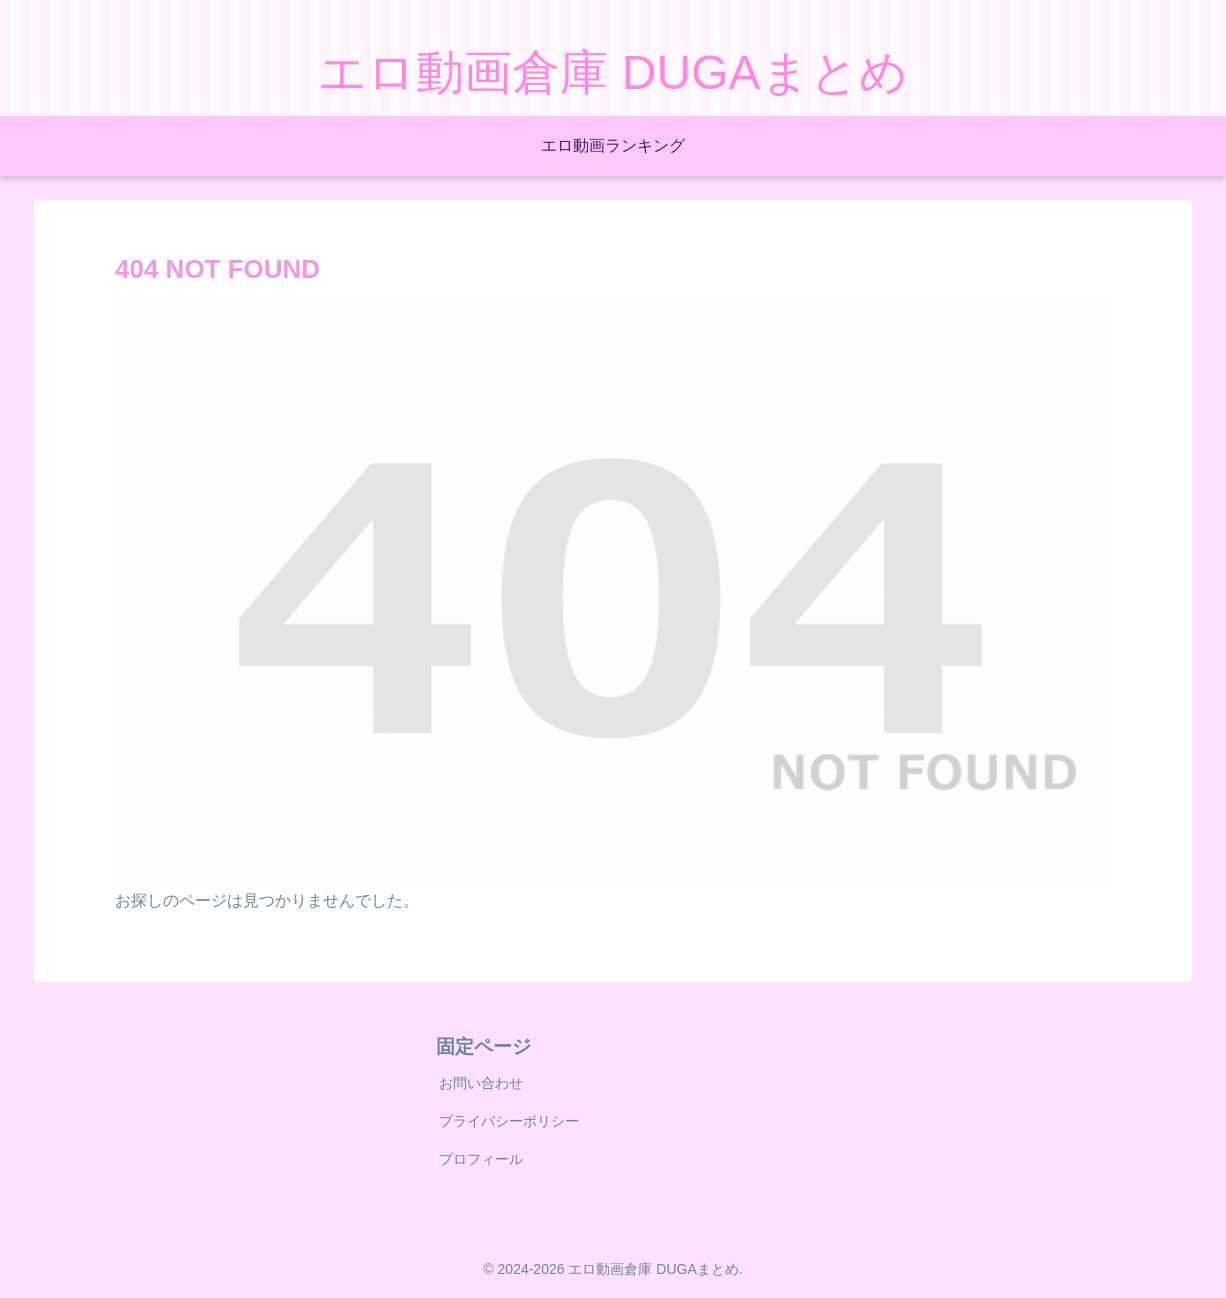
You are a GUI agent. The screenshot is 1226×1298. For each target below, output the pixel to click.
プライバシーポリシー (509, 1121)
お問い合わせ (481, 1083)
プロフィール (481, 1159)
